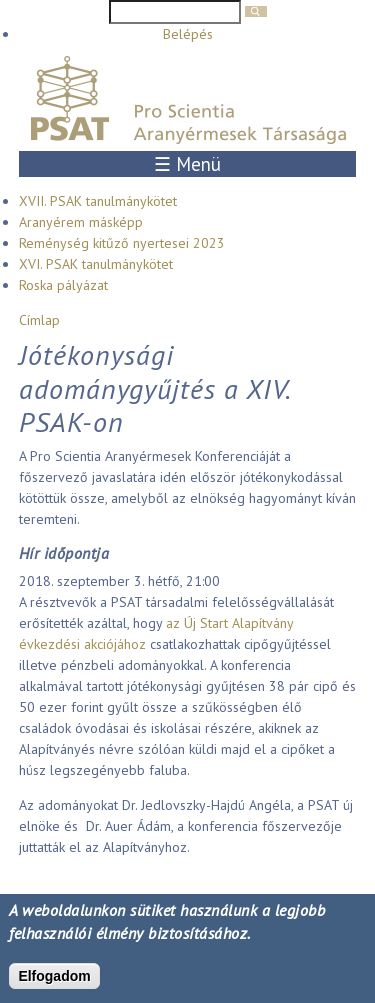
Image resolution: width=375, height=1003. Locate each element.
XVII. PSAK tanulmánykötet (98, 201)
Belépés (188, 34)
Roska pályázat (63, 285)
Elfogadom (54, 976)
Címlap (39, 320)
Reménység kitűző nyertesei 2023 (122, 243)
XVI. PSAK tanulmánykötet (96, 264)
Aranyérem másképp (81, 222)
